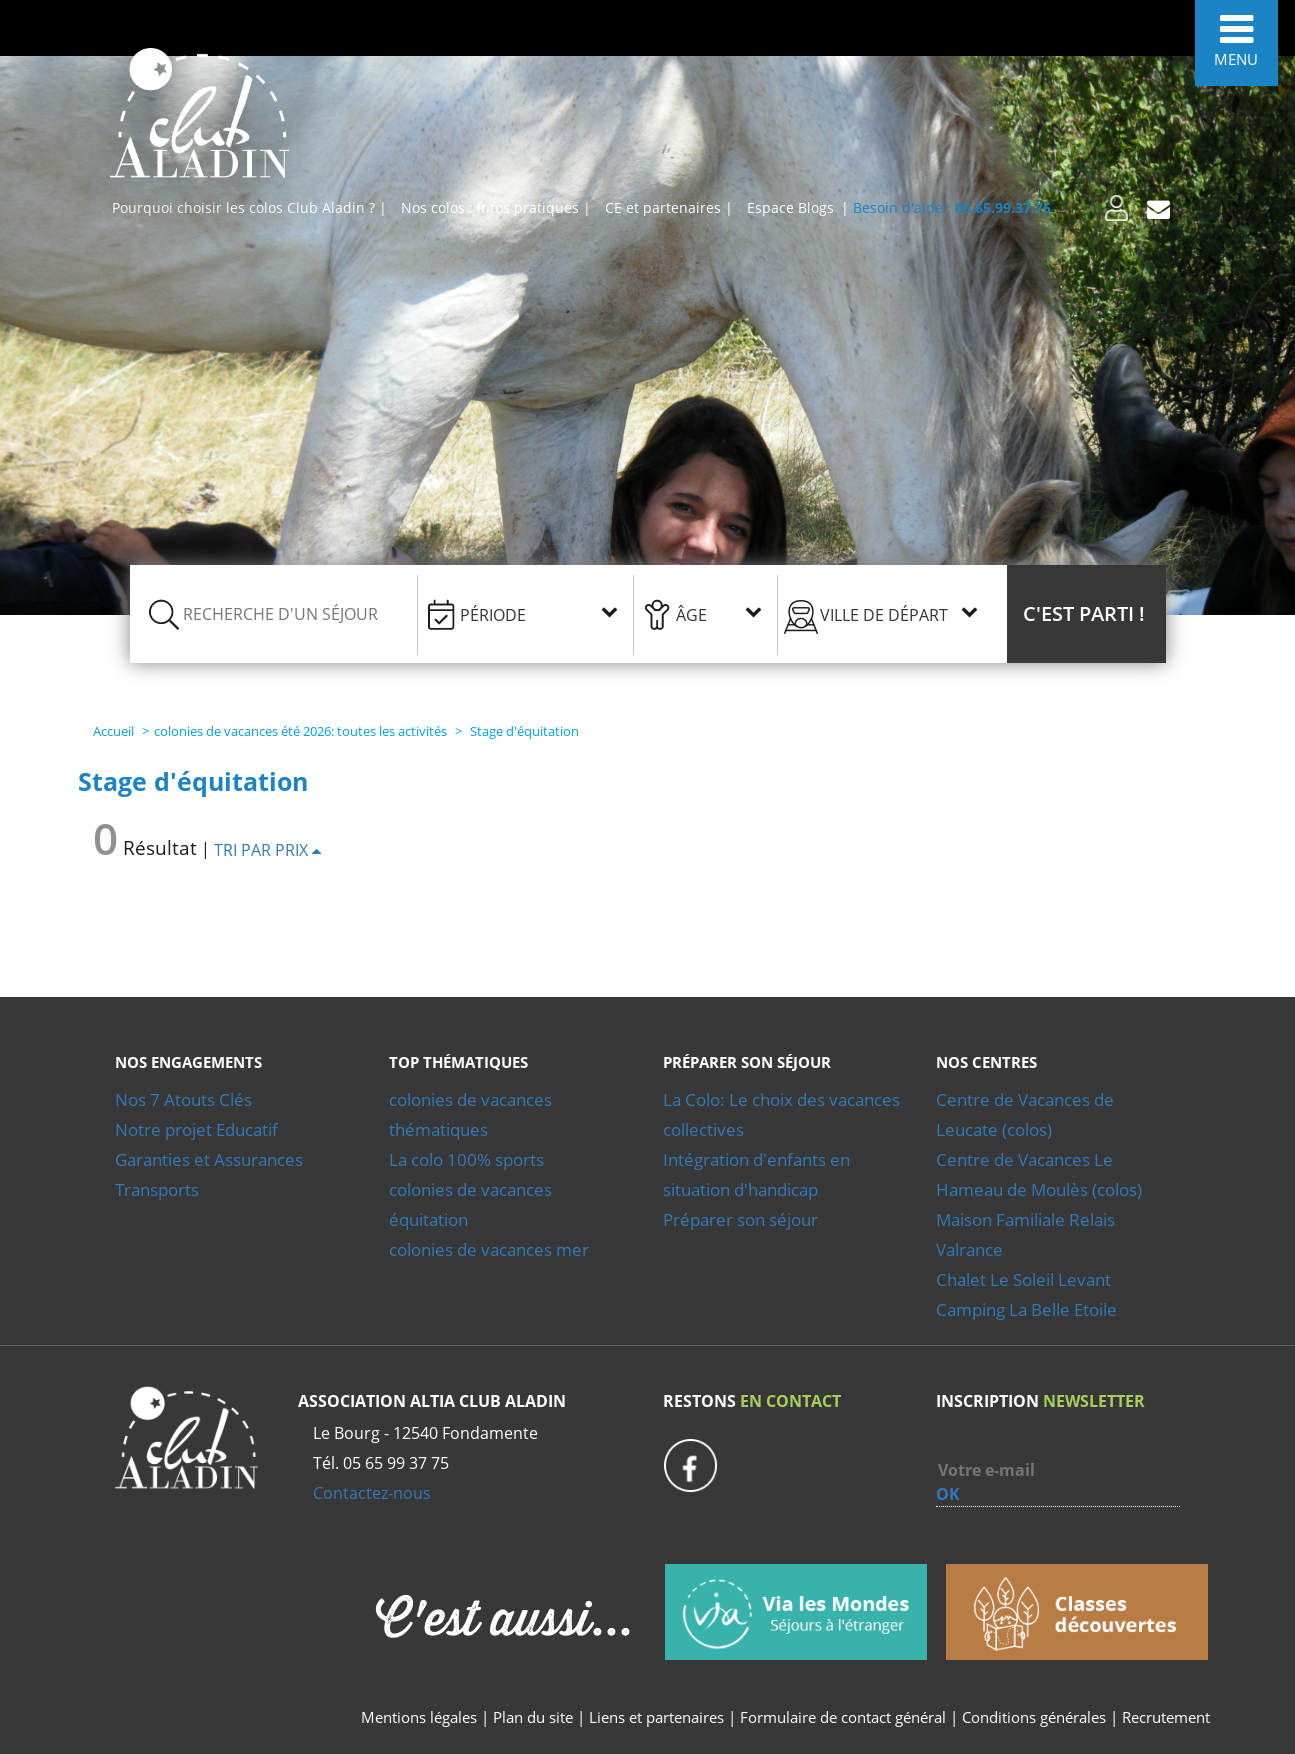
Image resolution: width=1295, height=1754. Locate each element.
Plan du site (533, 1717)
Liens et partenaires (658, 1717)
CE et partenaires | (669, 207)
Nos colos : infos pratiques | (496, 207)
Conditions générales (1034, 1717)
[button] (1086, 614)
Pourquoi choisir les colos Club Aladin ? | (249, 207)
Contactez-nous (372, 1493)
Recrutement (1166, 1717)
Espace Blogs (790, 207)
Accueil (113, 731)
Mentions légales (419, 1717)
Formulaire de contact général (843, 1717)
